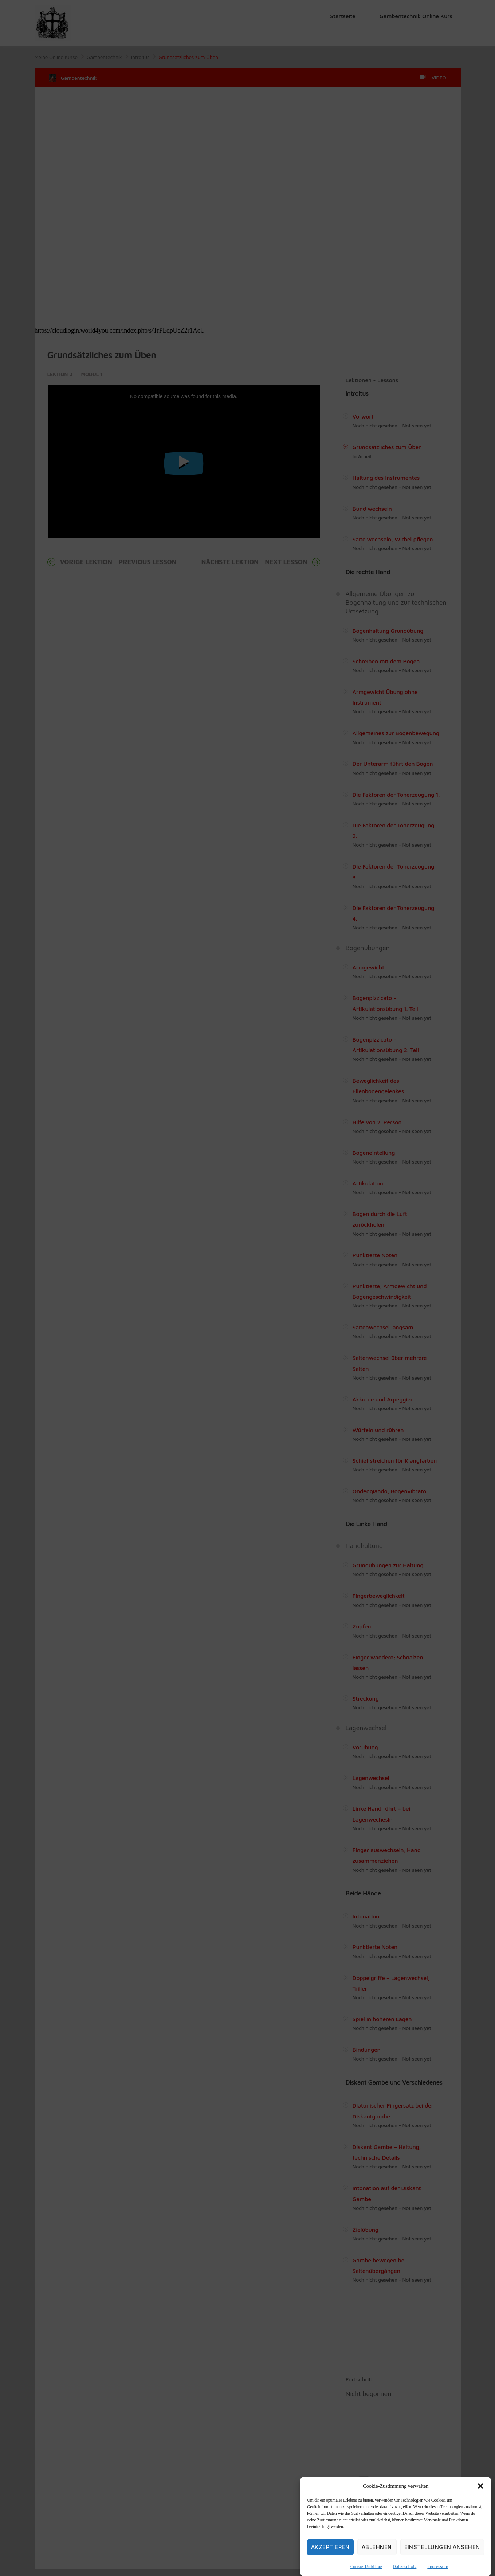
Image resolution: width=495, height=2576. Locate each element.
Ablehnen (377, 2547)
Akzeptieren (330, 2547)
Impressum (437, 2566)
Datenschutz (404, 2566)
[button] (480, 2486)
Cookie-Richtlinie (366, 2566)
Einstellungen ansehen (442, 2547)
